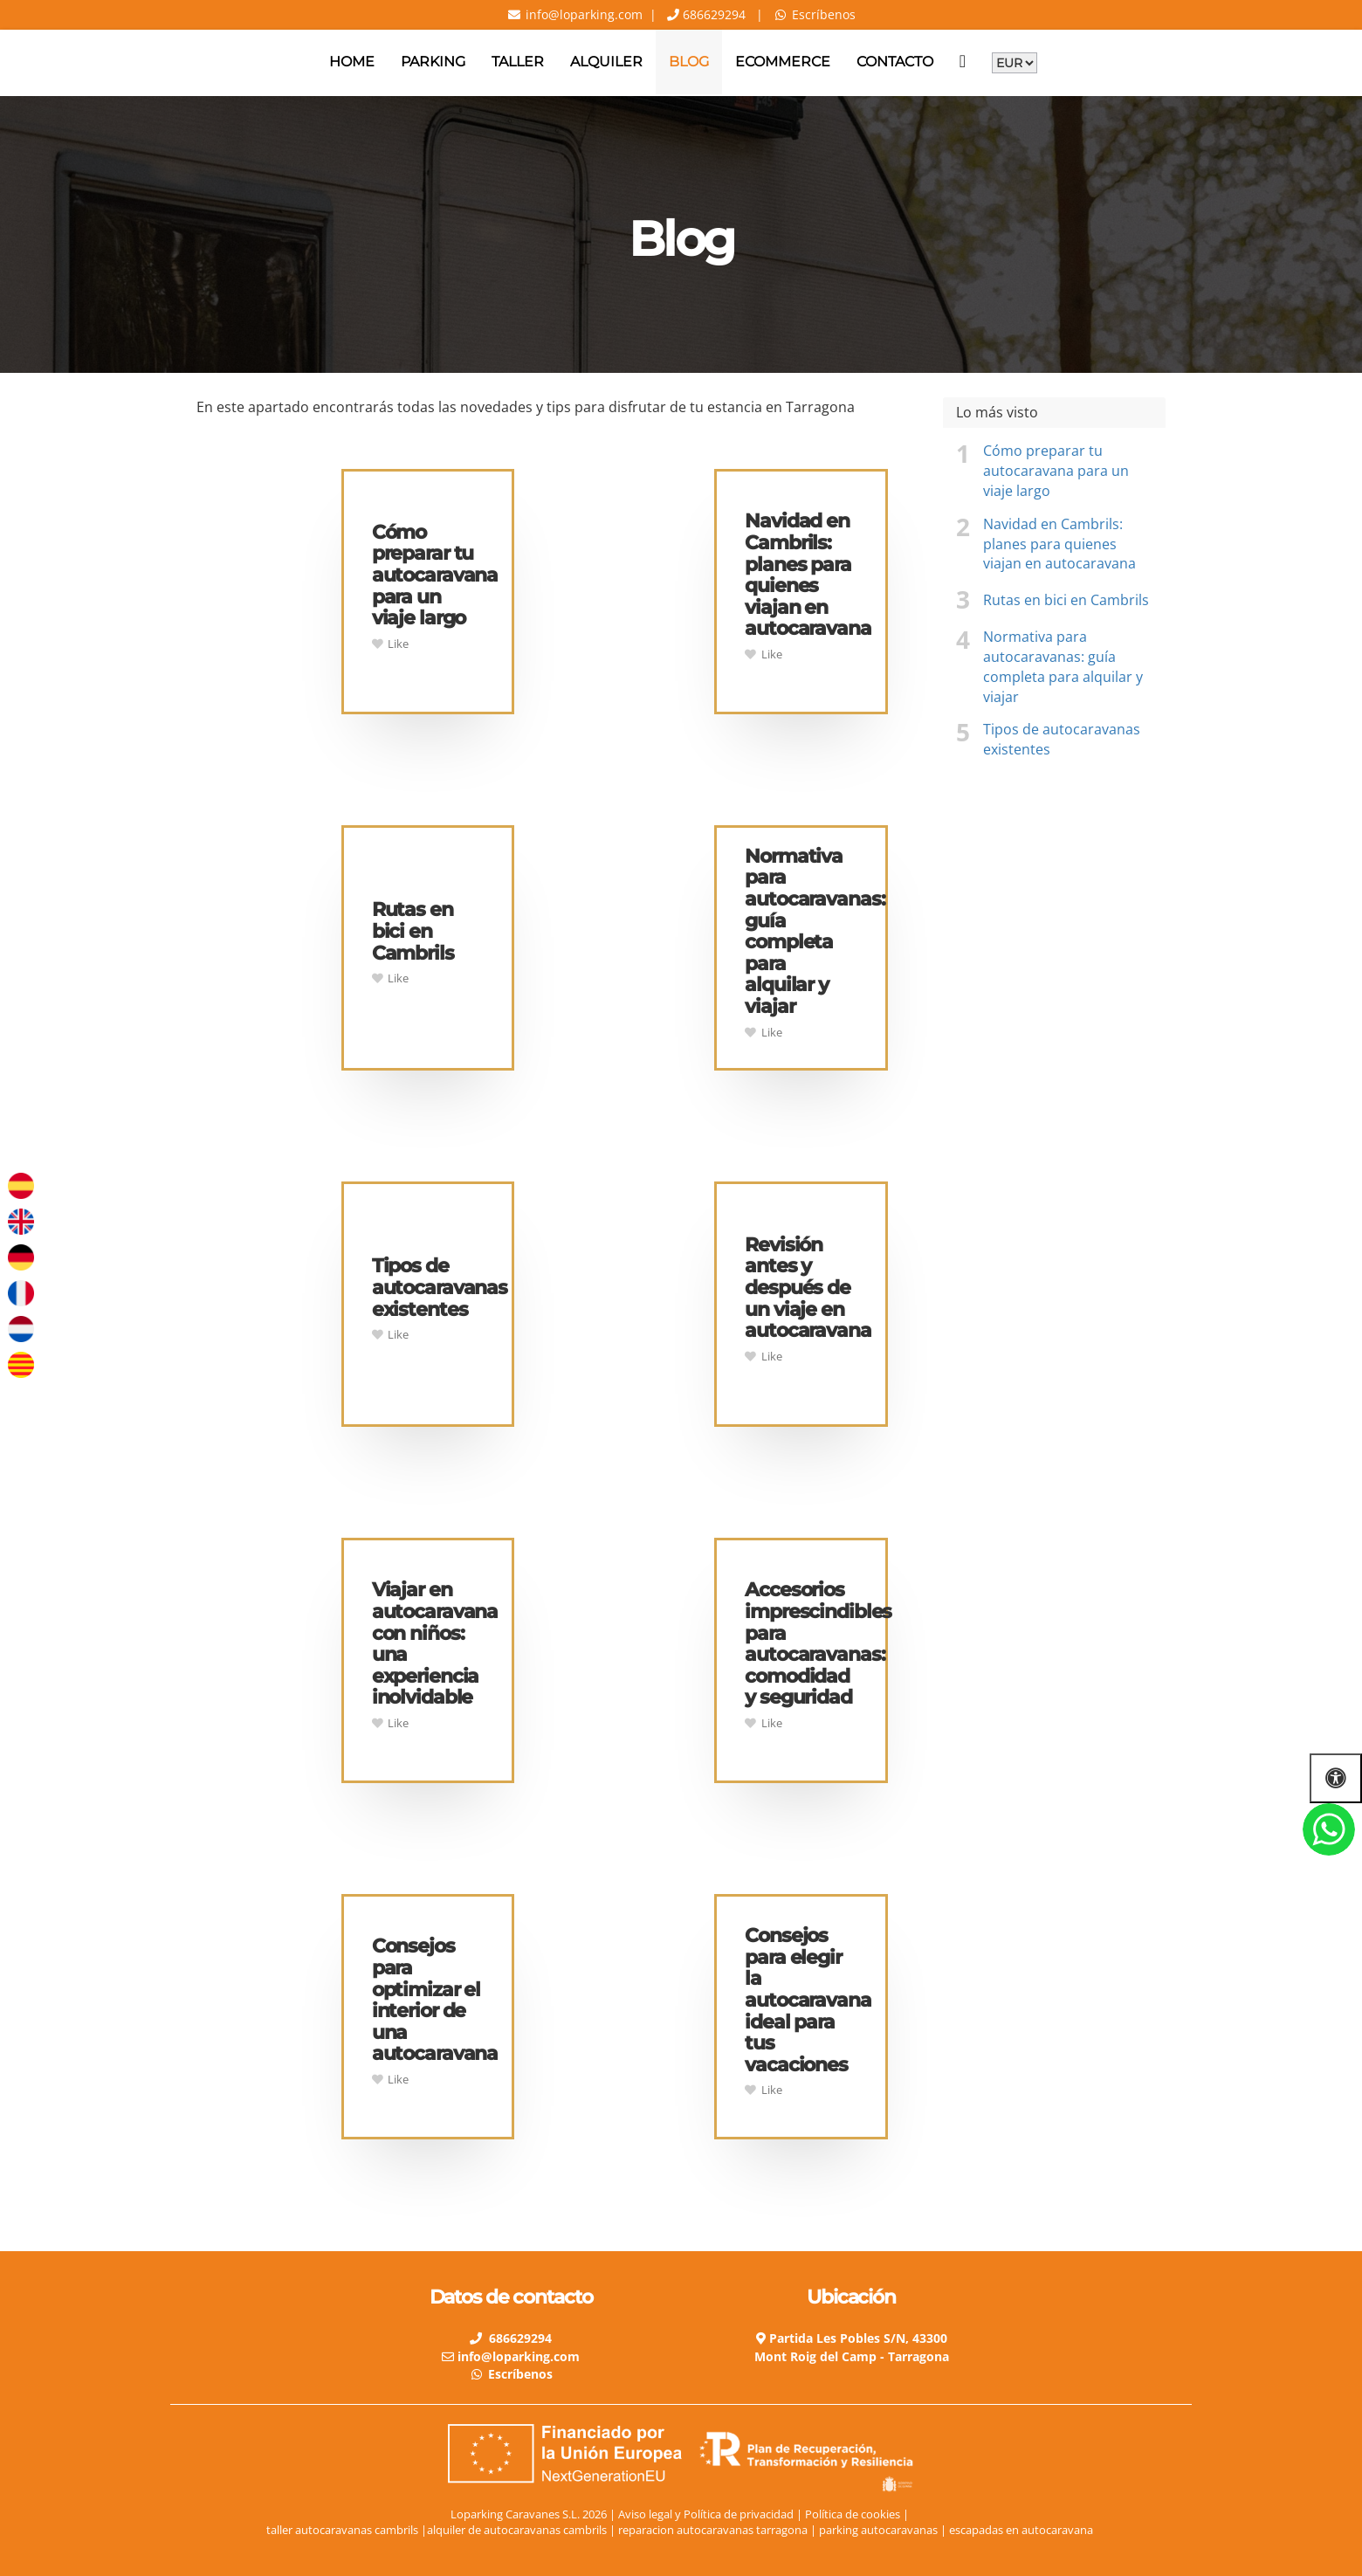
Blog (689, 61)
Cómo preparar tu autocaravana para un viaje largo (1056, 470)
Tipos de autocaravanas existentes (1061, 739)
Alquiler (606, 61)
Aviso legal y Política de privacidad (706, 2514)
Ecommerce (782, 61)
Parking (433, 61)
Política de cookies (852, 2514)
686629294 (712, 14)
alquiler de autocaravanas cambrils (517, 2530)
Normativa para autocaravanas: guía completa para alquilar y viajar (1063, 666)
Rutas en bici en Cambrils (1066, 600)
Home (352, 61)
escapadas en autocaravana (1022, 2530)
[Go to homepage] (8, 62)
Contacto (894, 61)
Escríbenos (824, 14)
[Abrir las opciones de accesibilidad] (1336, 1778)
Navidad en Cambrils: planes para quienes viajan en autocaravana (1059, 544)
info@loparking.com (582, 14)
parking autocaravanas (879, 2530)
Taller (518, 61)
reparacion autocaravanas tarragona (714, 2530)
